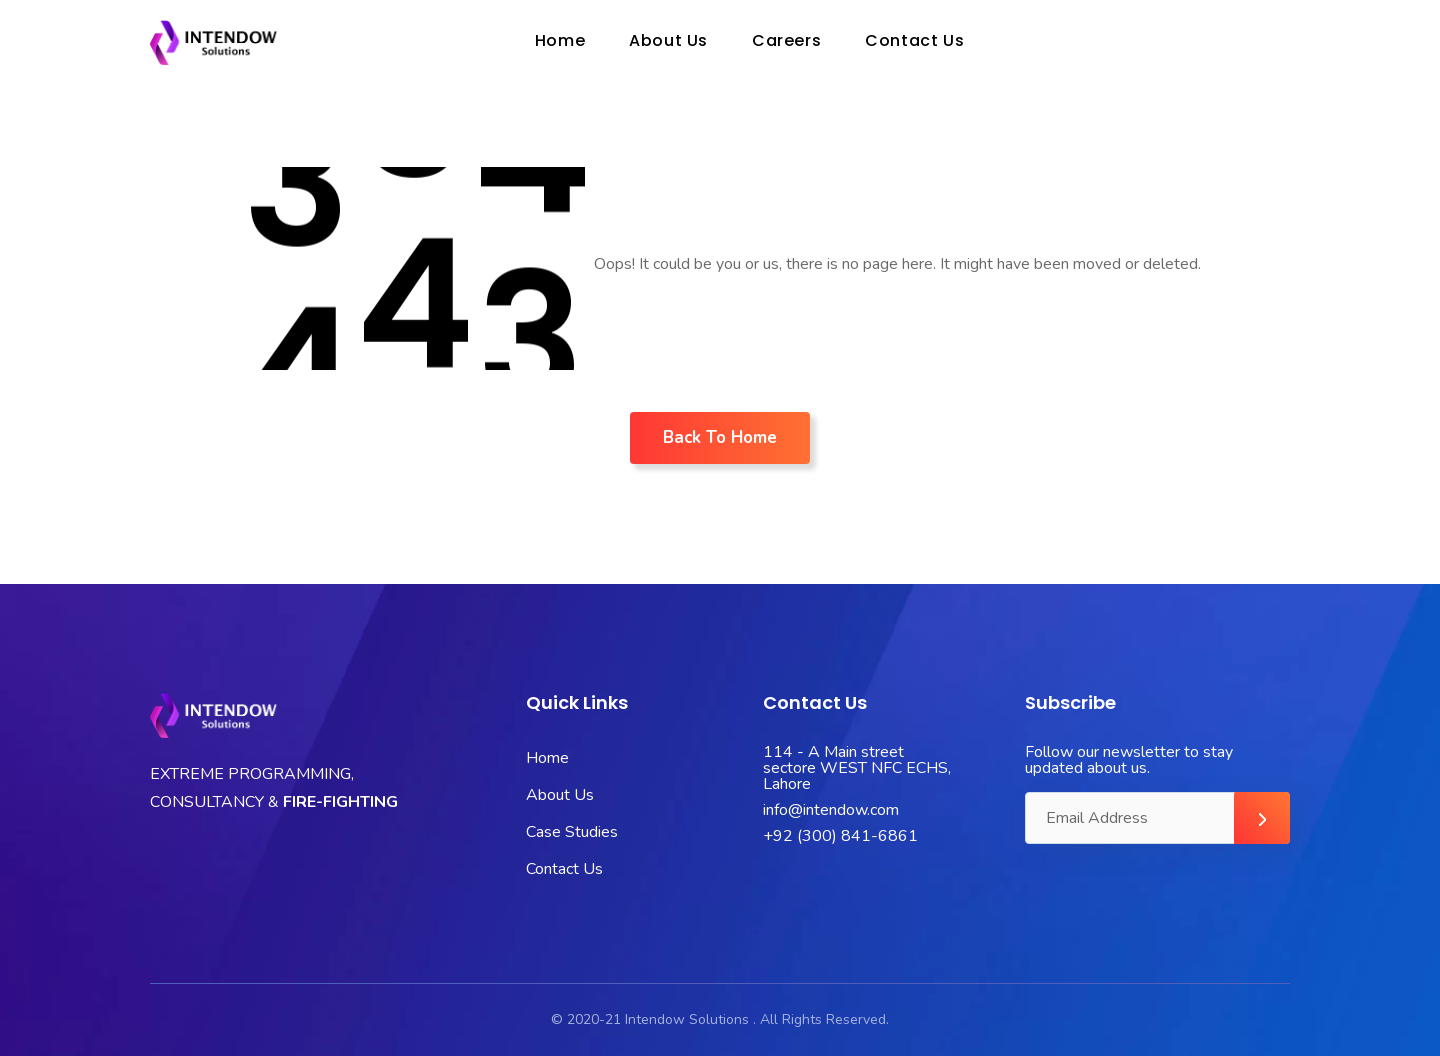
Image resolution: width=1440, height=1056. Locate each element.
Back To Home (720, 437)
